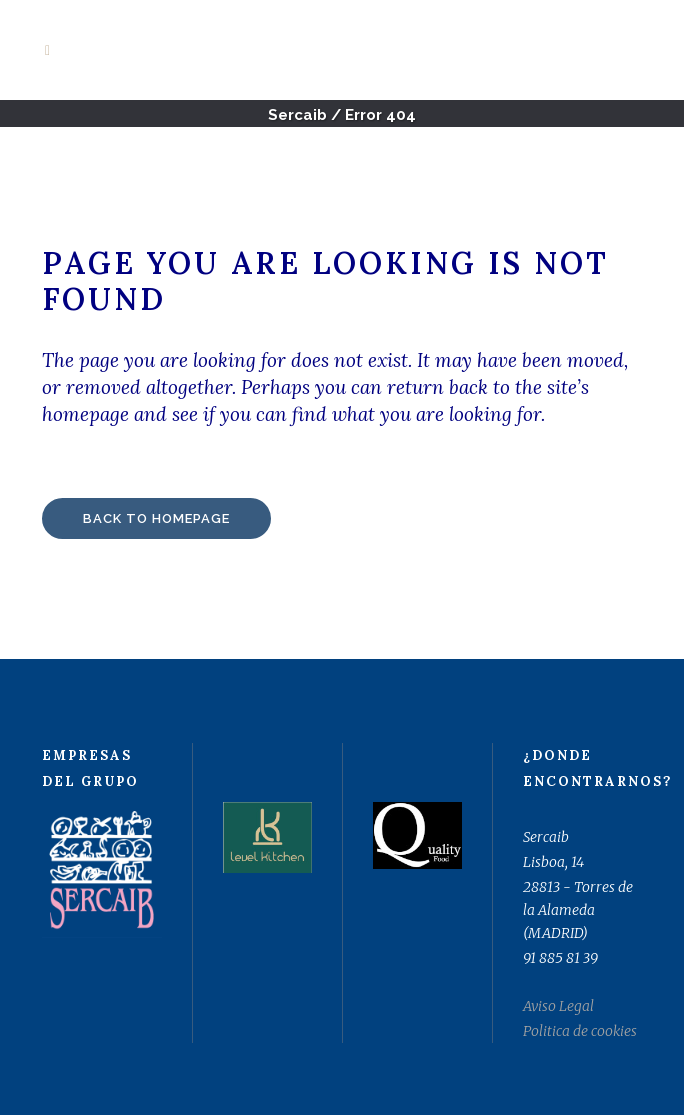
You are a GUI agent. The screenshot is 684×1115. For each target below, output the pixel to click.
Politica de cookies (580, 1031)
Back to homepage (156, 518)
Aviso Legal (558, 1006)
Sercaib (297, 115)
